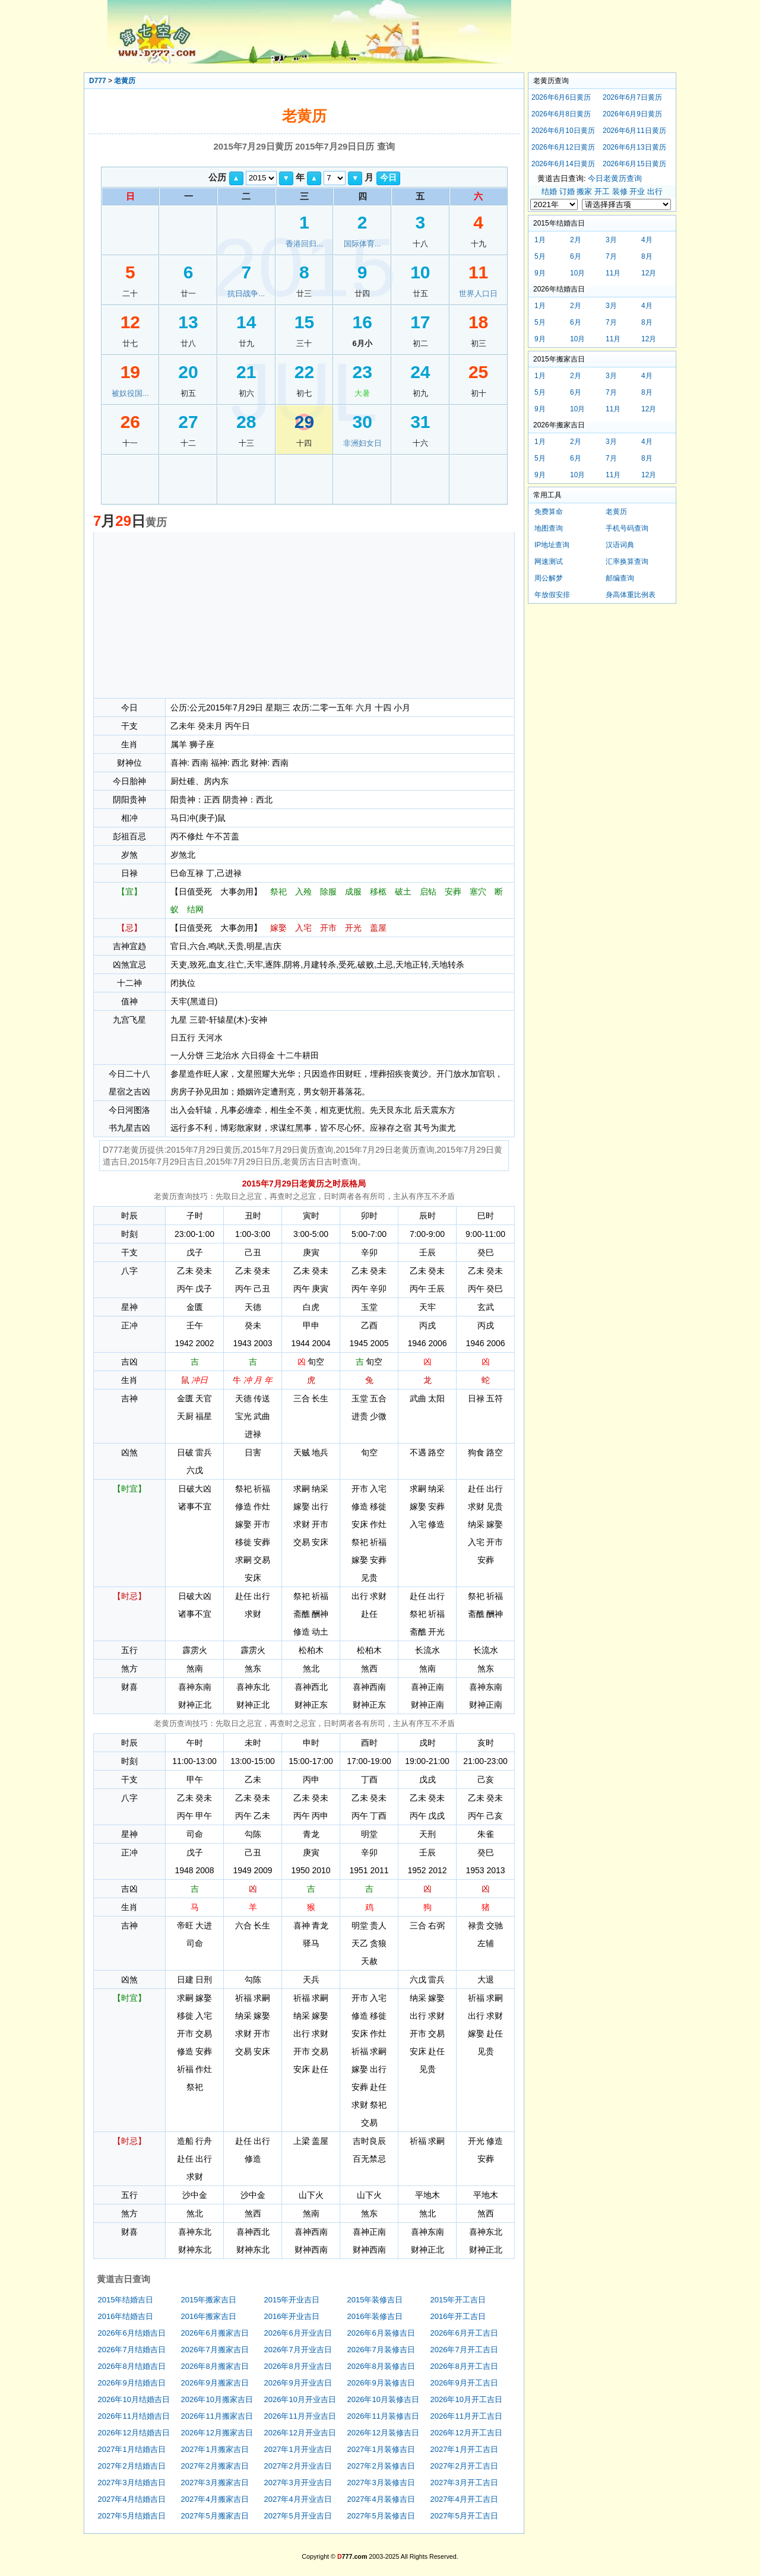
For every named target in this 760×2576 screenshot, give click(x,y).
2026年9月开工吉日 (464, 2382)
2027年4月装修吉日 (381, 2499)
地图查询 (548, 528)
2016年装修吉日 (375, 2316)
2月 (575, 240)
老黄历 (124, 81)
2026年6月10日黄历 (563, 130)
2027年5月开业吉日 (298, 2515)
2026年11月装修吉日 (383, 2416)
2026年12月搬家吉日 (217, 2432)
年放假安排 (552, 595)
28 (246, 422)
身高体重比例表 (631, 595)
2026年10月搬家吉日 (217, 2399)
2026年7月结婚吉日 (132, 2349)
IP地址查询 (551, 545)
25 (478, 372)
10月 (577, 273)
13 (188, 322)
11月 (613, 273)
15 (304, 322)
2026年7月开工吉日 (464, 2349)
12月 (648, 273)
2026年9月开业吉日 (298, 2382)
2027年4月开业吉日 (298, 2499)
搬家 (584, 191)
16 (362, 322)
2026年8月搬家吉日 (215, 2366)
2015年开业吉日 (292, 2299)
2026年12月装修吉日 (383, 2432)
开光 (353, 927)
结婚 (549, 191)
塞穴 (478, 891)
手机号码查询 (627, 528)
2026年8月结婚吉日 (132, 2366)
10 (420, 272)
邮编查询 (620, 578)
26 (130, 422)
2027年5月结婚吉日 (132, 2515)
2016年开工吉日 (458, 2316)
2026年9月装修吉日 (381, 2382)
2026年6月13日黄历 (634, 147)
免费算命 (548, 511)
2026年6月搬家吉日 (215, 2332)
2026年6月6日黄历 (561, 97)
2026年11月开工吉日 (466, 2416)
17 (420, 322)
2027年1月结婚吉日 (132, 2449)
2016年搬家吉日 (209, 2316)
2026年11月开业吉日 (300, 2416)
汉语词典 (620, 545)
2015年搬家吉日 (209, 2299)
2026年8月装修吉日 (381, 2366)
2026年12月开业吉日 (300, 2432)
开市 (328, 927)
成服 (353, 891)
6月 (575, 256)
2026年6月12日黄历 (563, 147)
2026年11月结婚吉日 (134, 2416)
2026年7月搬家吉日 (215, 2349)
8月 (647, 256)
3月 (611, 240)
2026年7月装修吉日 (381, 2349)
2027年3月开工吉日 (464, 2482)
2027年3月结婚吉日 (132, 2482)
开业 (637, 191)
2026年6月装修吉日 (381, 2332)
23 (362, 372)
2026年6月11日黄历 (634, 130)
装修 (620, 191)
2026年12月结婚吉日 (134, 2432)
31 (420, 422)
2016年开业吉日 (292, 2316)
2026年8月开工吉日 (464, 2366)
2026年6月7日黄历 (632, 97)
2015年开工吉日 (458, 2299)
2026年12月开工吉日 (466, 2432)
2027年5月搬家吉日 (215, 2515)
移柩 (378, 891)
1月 (540, 240)
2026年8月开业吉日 (298, 2366)
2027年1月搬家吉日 (215, 2449)
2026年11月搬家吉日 (217, 2416)
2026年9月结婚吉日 (132, 2382)
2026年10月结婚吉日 (134, 2399)
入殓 (303, 891)
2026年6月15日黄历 (634, 164)
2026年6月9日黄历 (632, 114)
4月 (647, 240)
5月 (540, 256)
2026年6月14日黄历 (563, 164)
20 (188, 372)
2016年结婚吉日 (126, 2316)
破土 (403, 891)
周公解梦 (548, 578)
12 (130, 322)
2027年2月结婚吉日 (132, 2465)
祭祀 (278, 891)
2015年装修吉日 (375, 2299)
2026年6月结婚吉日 (132, 2332)
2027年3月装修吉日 (381, 2482)
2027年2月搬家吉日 (215, 2465)
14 (246, 322)
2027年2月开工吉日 (464, 2465)
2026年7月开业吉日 (298, 2349)
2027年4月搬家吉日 (215, 2499)
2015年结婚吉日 (126, 2299)
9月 (540, 273)
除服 (328, 891)
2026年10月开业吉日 (300, 2399)
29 (304, 422)
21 (246, 372)
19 (130, 372)
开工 (602, 191)
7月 (611, 256)
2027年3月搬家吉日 (215, 2482)
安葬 (453, 891)
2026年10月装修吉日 (383, 2399)
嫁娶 (278, 927)
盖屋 (378, 927)
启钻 (428, 891)
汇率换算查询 (627, 561)
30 (362, 422)
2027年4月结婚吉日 (132, 2499)
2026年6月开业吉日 (298, 2332)
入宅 (303, 927)
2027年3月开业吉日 (298, 2482)
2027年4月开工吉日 (464, 2499)
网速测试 (548, 561)
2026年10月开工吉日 (466, 2399)
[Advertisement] (304, 615)
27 (188, 422)
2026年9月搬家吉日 (215, 2382)
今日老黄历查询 (615, 178)
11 (478, 272)
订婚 (567, 191)
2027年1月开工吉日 (464, 2449)
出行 (655, 191)
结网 (195, 909)
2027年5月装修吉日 (381, 2515)
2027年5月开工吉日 (464, 2515)
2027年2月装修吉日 (381, 2465)
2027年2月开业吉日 (298, 2465)
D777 (97, 81)
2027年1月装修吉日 (381, 2449)
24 (420, 372)
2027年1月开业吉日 (298, 2449)
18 (478, 322)
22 (304, 372)
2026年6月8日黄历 (561, 114)
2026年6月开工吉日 (464, 2332)
